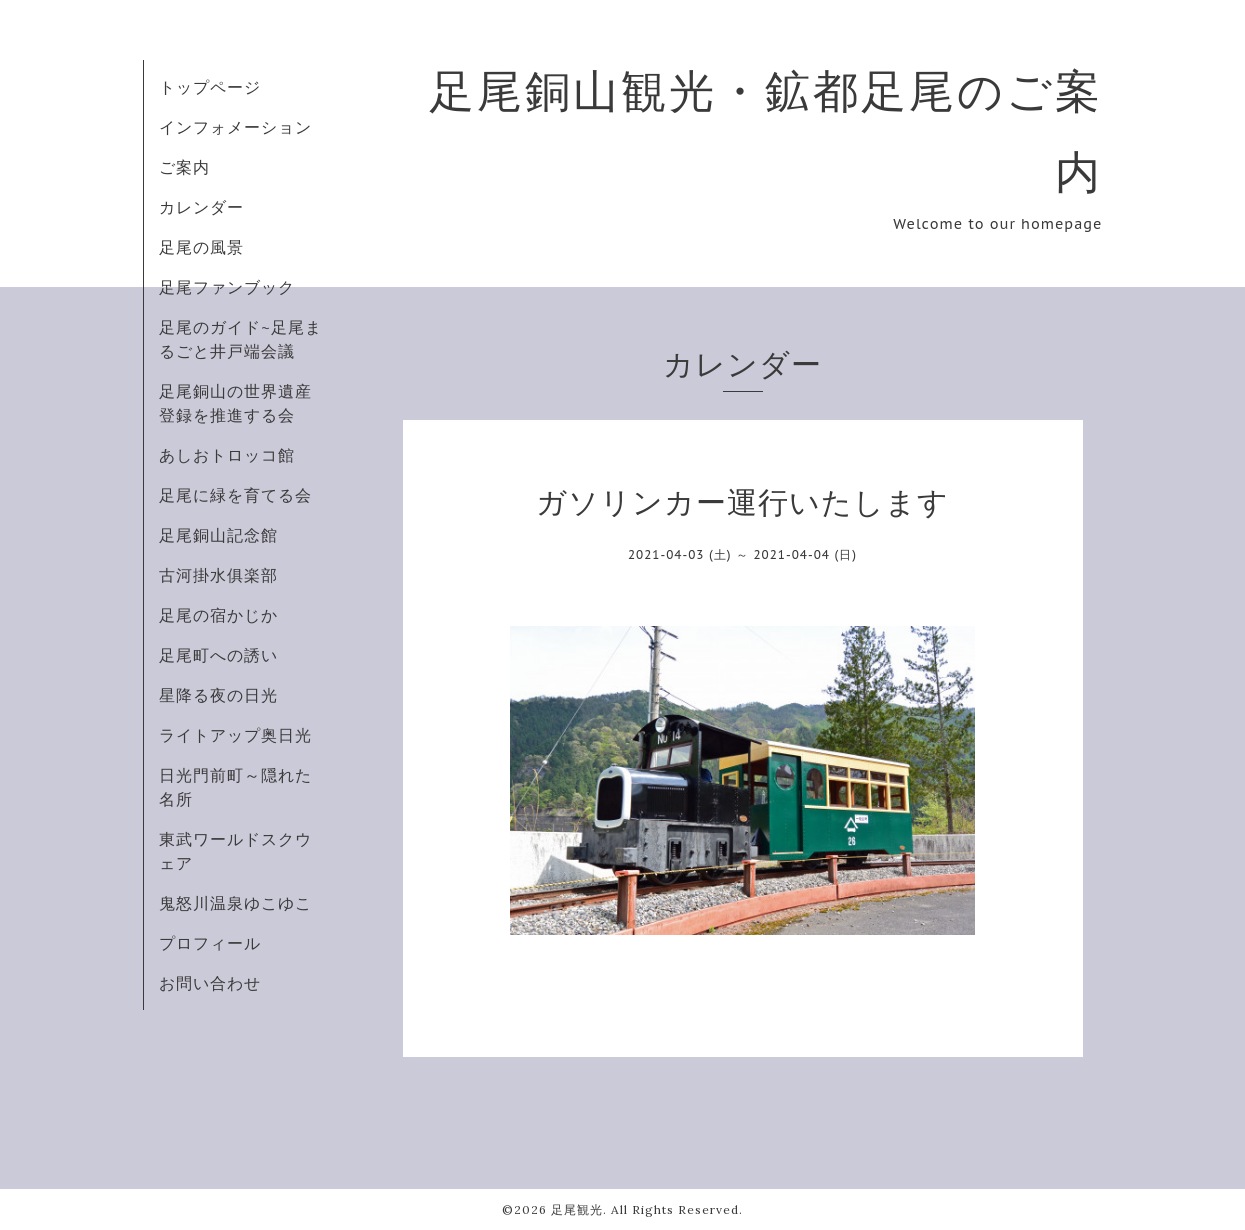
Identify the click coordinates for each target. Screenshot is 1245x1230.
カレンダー (201, 207)
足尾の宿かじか (218, 615)
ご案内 (184, 167)
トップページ (210, 87)
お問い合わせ (210, 983)
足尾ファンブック (227, 287)
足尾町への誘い (218, 655)
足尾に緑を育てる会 (235, 495)
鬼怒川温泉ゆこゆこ (235, 903)
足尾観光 (577, 1209)
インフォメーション (235, 127)
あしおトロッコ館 (227, 455)
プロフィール (210, 943)
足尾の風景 (201, 247)
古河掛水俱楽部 (218, 575)
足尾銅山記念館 (218, 535)
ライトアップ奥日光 (235, 735)
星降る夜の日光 (218, 695)
